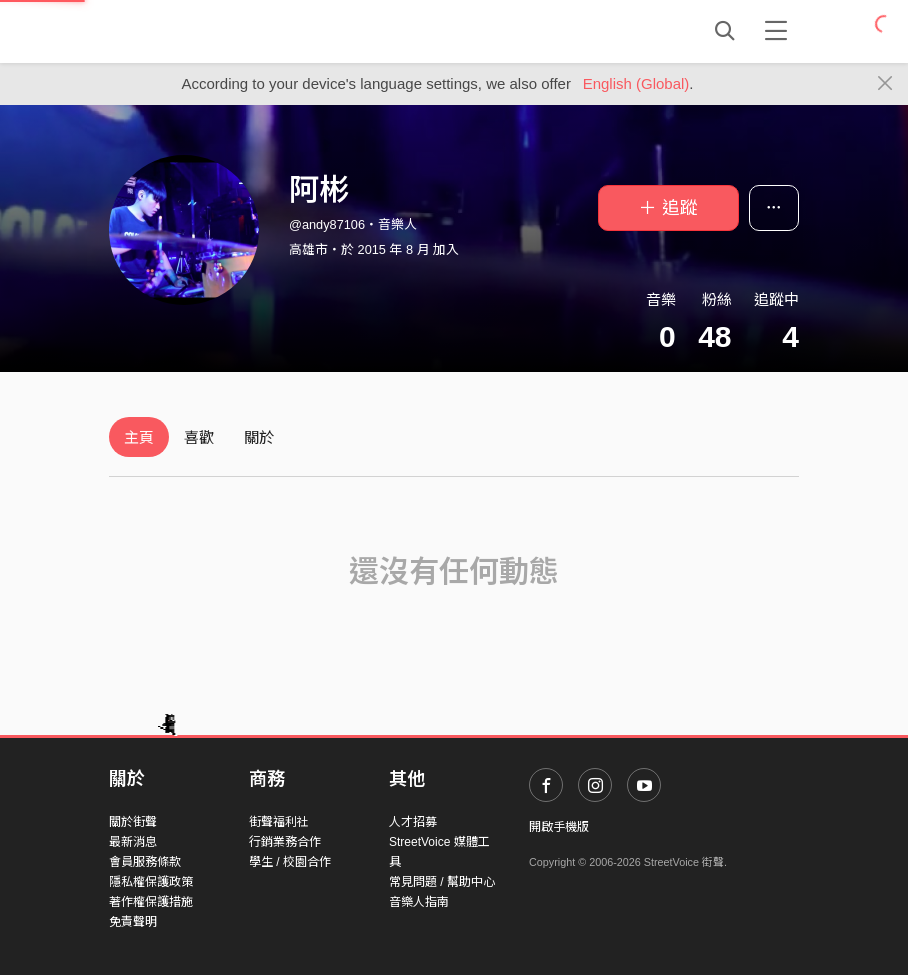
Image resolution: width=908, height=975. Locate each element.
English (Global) (636, 83)
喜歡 (199, 437)
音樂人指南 (419, 902)
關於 (259, 437)
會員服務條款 (145, 862)
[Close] (885, 84)
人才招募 (413, 822)
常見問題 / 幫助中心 (442, 882)
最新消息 (133, 842)
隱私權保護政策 (151, 882)
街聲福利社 (279, 822)
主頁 (139, 437)
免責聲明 (133, 922)
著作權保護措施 (151, 902)
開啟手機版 (559, 827)
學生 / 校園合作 (290, 862)
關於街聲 (133, 822)
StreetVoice (191, 31)
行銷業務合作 (285, 842)
